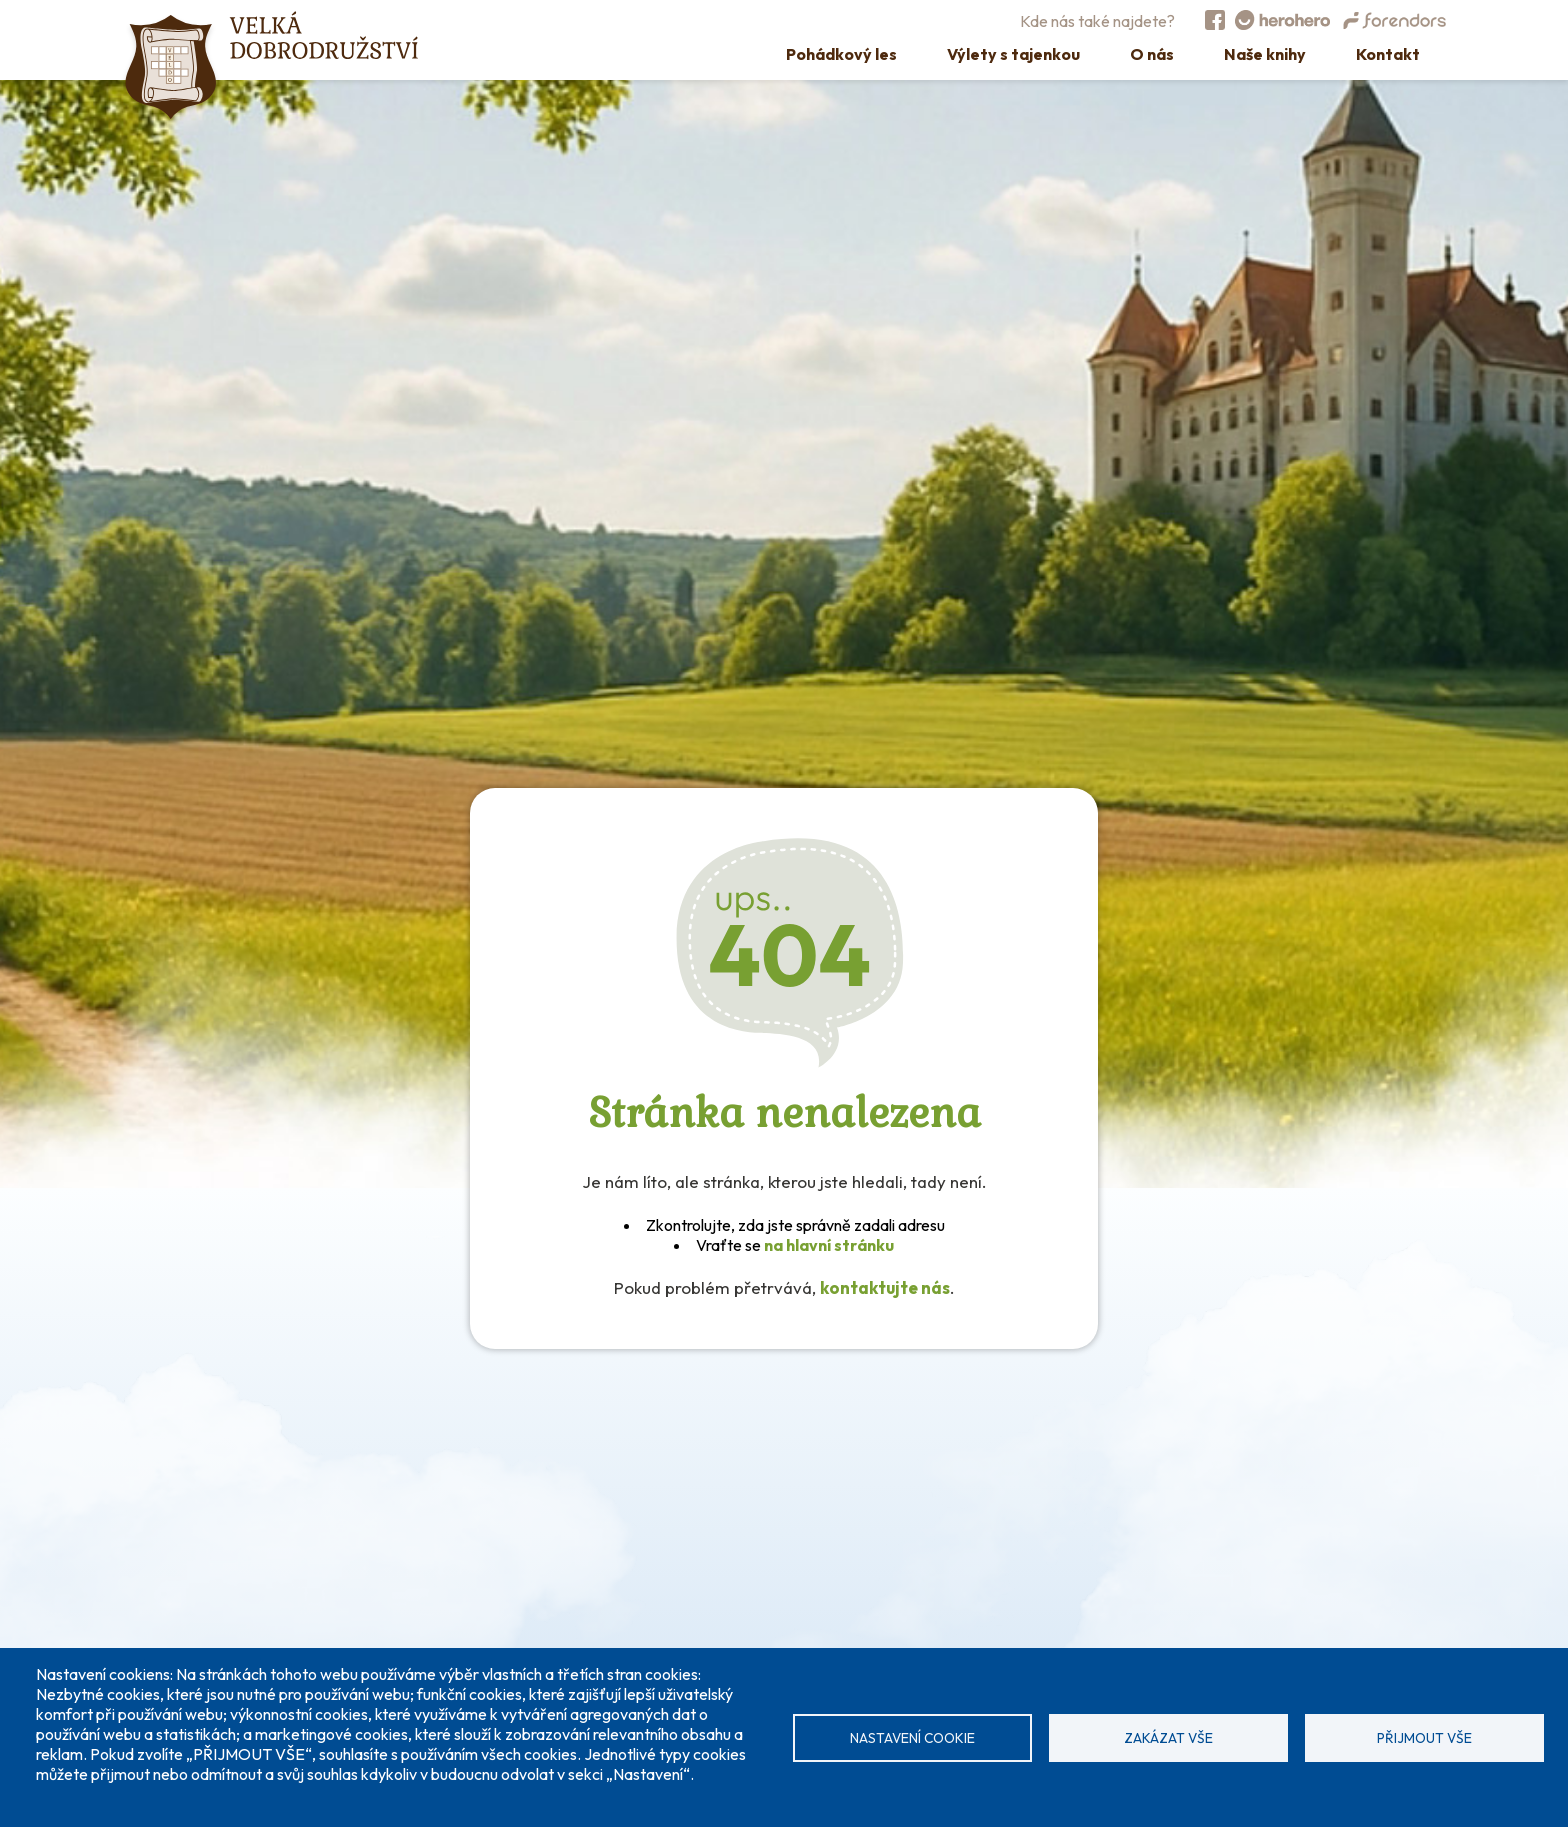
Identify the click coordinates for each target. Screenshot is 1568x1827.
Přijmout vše (1424, 1738)
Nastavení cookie (912, 1738)
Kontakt (1388, 54)
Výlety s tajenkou (1013, 54)
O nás (1152, 54)
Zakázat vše (1168, 1738)
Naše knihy (1265, 54)
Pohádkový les (841, 54)
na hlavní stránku (829, 1245)
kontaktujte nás (885, 1287)
